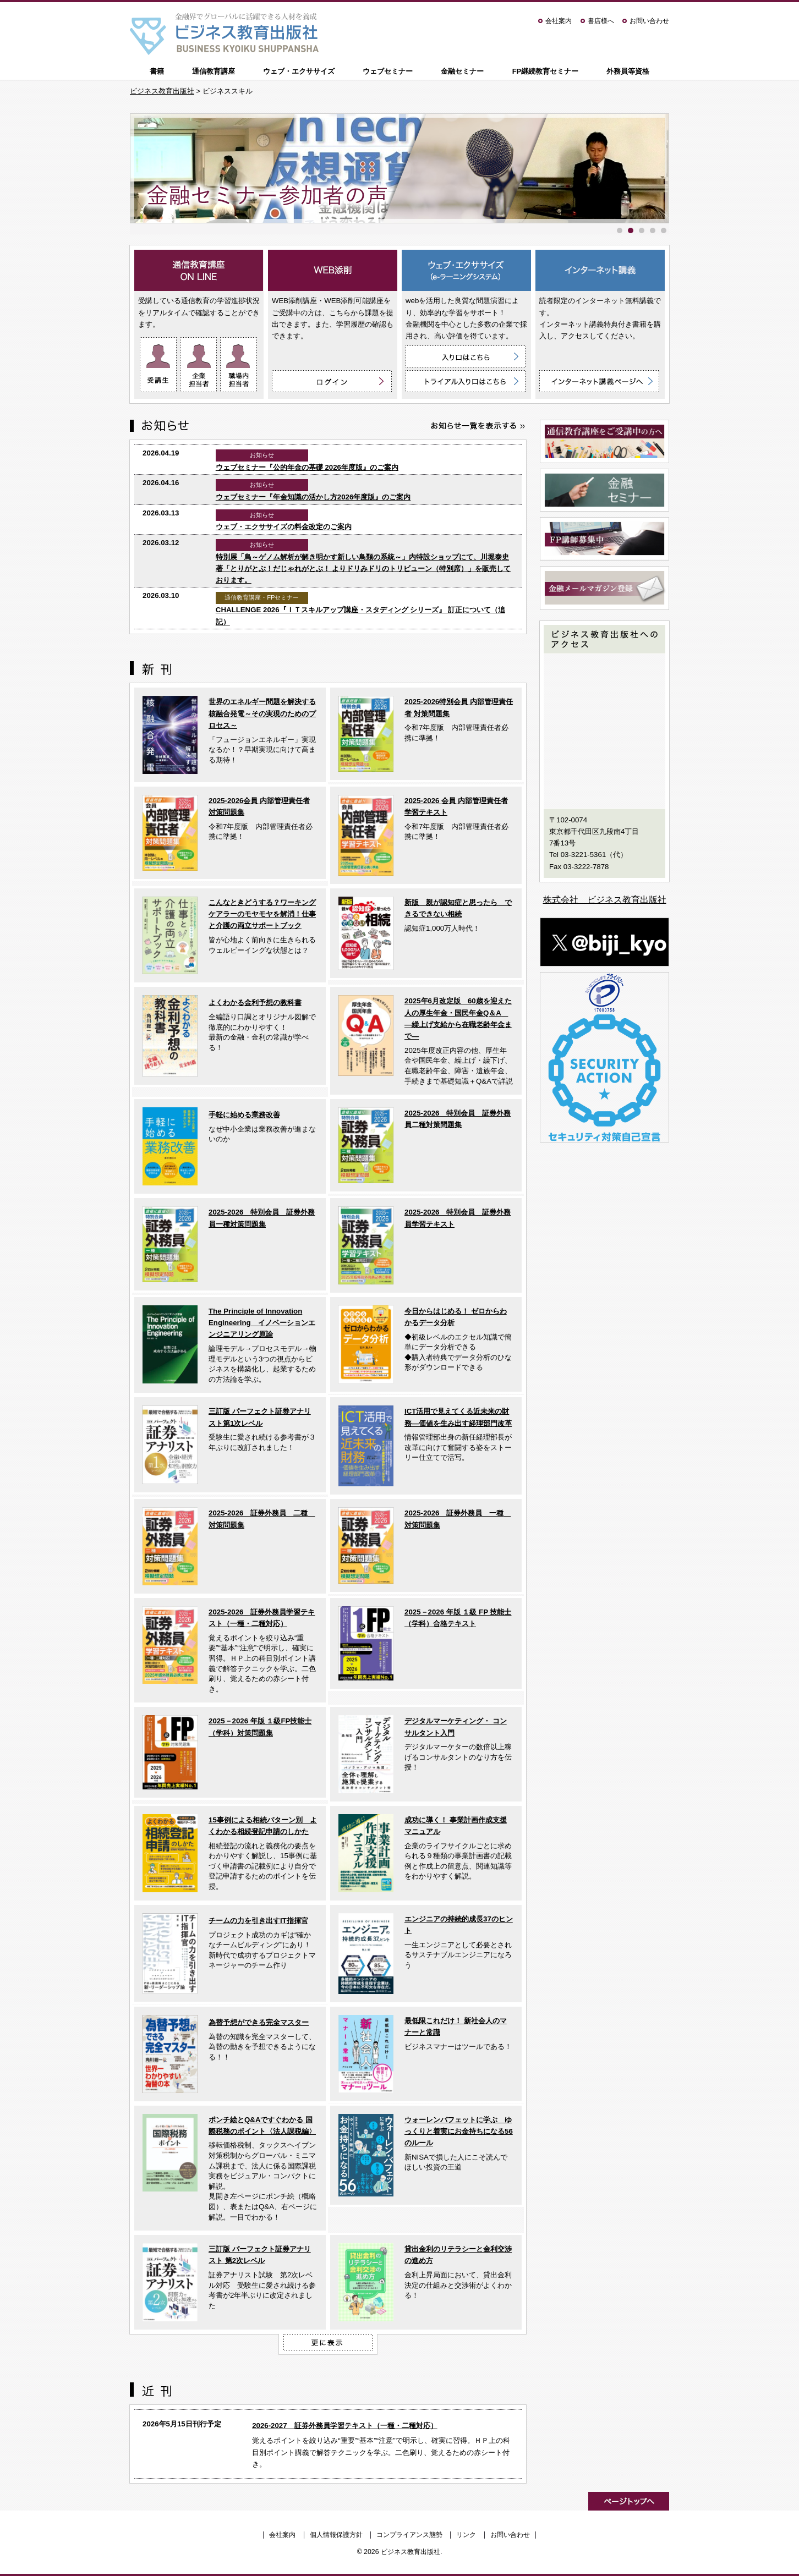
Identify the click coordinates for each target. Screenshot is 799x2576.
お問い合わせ (649, 21)
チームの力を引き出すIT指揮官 (258, 1920)
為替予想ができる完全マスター (259, 2022)
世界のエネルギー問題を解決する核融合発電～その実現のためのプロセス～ (262, 713)
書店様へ (601, 21)
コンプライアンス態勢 (409, 2534)
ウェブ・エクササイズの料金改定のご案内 (284, 527)
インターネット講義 (600, 270)
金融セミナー (462, 71)
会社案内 (558, 21)
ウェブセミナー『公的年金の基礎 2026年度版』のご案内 (307, 467)
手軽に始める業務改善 (244, 1115)
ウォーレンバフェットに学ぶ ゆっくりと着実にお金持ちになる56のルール (458, 2131)
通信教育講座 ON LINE (199, 270)
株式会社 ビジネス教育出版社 (604, 899)
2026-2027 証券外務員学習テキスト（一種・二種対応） (344, 2425)
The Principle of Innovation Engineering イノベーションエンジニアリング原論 (262, 1323)
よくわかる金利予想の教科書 (255, 1002)
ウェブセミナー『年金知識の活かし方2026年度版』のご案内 (313, 497)
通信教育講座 (213, 71)
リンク (466, 2534)
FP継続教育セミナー (545, 71)
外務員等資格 (627, 71)
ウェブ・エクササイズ (299, 71)
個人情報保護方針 (336, 2534)
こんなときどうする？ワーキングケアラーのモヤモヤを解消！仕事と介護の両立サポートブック (262, 914)
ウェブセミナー (388, 71)
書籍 (157, 71)
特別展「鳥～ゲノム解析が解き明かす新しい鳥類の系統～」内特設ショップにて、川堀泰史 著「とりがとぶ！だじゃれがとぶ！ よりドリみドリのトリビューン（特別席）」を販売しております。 (363, 569)
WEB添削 (332, 270)
